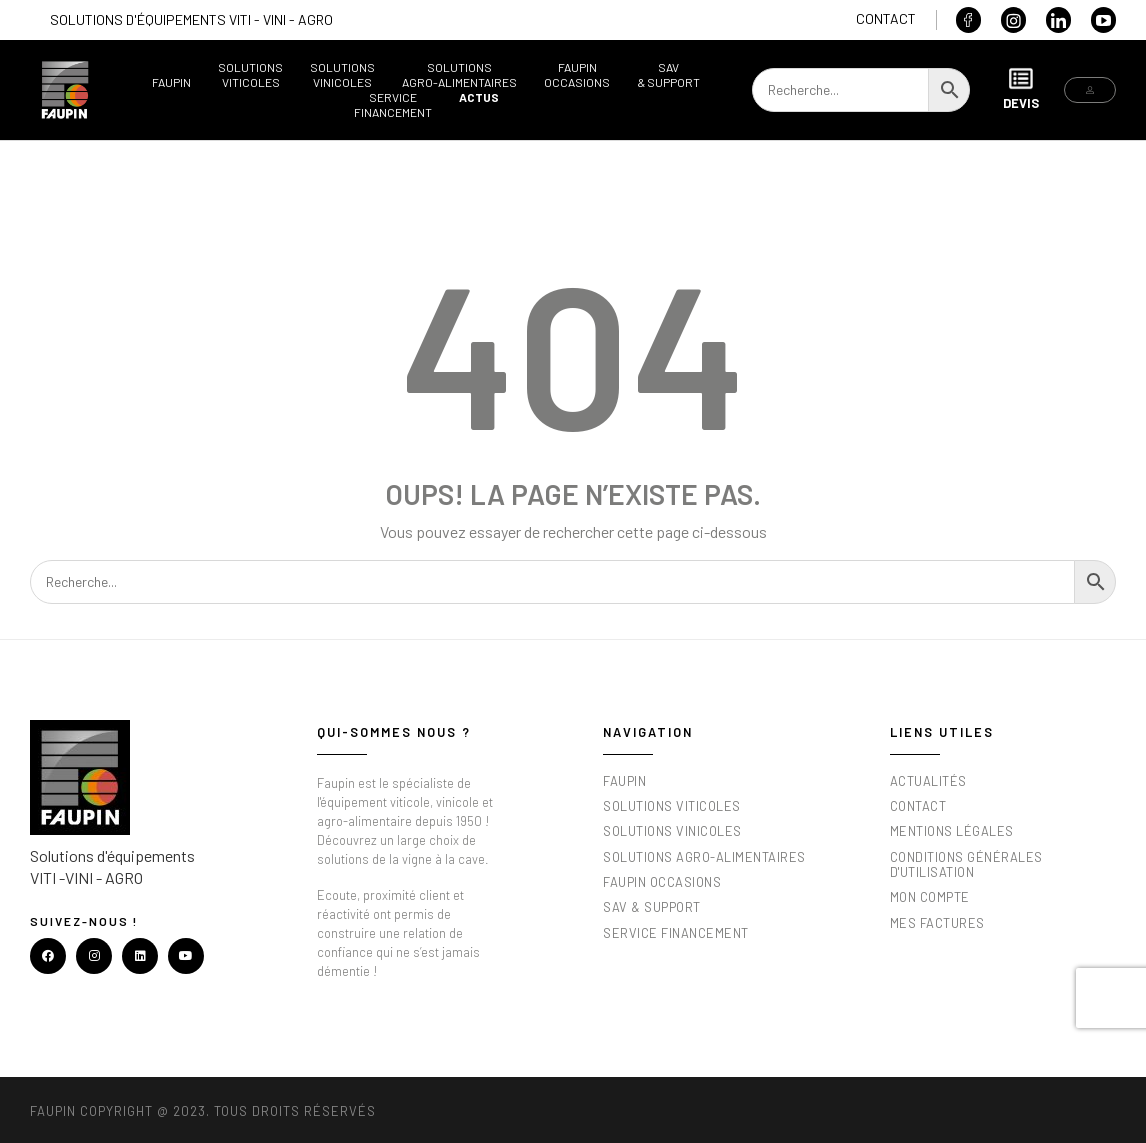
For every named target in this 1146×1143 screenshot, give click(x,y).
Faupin (171, 82)
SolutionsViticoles (250, 74)
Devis (1021, 88)
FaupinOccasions (577, 74)
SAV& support (668, 74)
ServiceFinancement (393, 104)
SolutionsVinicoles (342, 74)
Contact (886, 18)
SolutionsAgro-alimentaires (459, 74)
